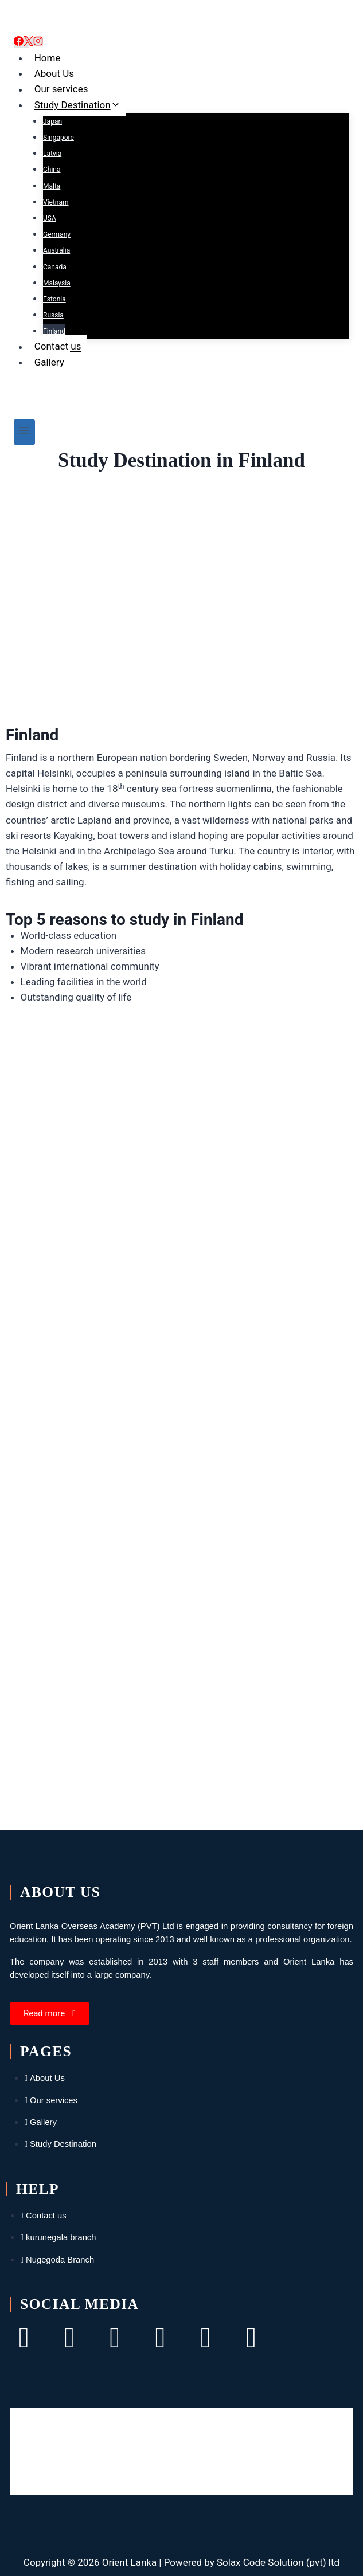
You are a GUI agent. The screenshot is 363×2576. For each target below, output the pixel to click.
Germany (57, 234)
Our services (61, 89)
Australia (56, 250)
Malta (51, 186)
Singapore (58, 138)
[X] (28, 42)
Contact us (57, 346)
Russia (53, 315)
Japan (52, 121)
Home (47, 58)
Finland (54, 331)
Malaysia (57, 283)
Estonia (54, 299)
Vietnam (56, 202)
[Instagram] (38, 42)
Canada (55, 267)
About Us (54, 73)
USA (49, 218)
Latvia (52, 154)
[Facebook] (19, 42)
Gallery (49, 362)
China (52, 170)
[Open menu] (24, 431)
